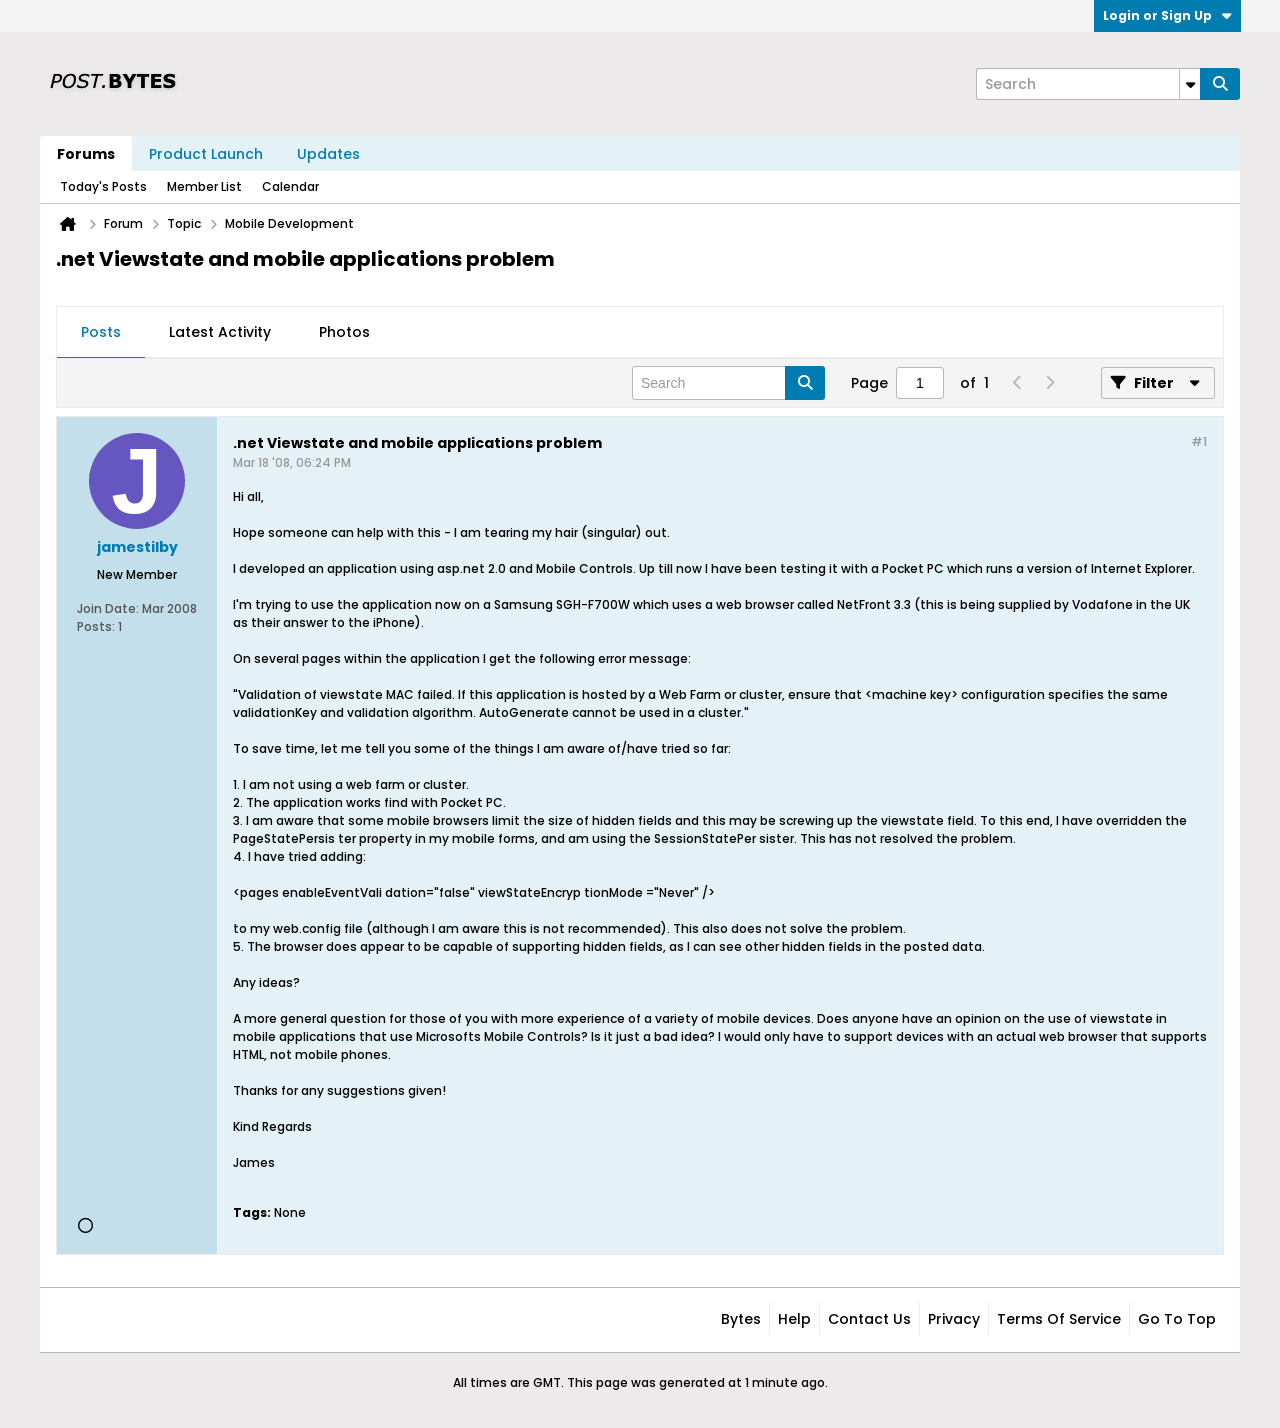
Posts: (96, 626)
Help (794, 1319)
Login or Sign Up (1167, 15)
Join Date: (108, 608)
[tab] (101, 333)
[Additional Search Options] (1190, 84)
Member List (204, 186)
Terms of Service (1059, 1319)
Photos (344, 332)
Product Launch (206, 154)
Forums (86, 154)
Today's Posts (103, 186)
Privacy (954, 1319)
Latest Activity (220, 332)
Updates (328, 154)
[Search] (1088, 84)
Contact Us (869, 1319)
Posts (101, 332)
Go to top (1177, 1319)
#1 (1199, 441)
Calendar (290, 186)
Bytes (741, 1319)
